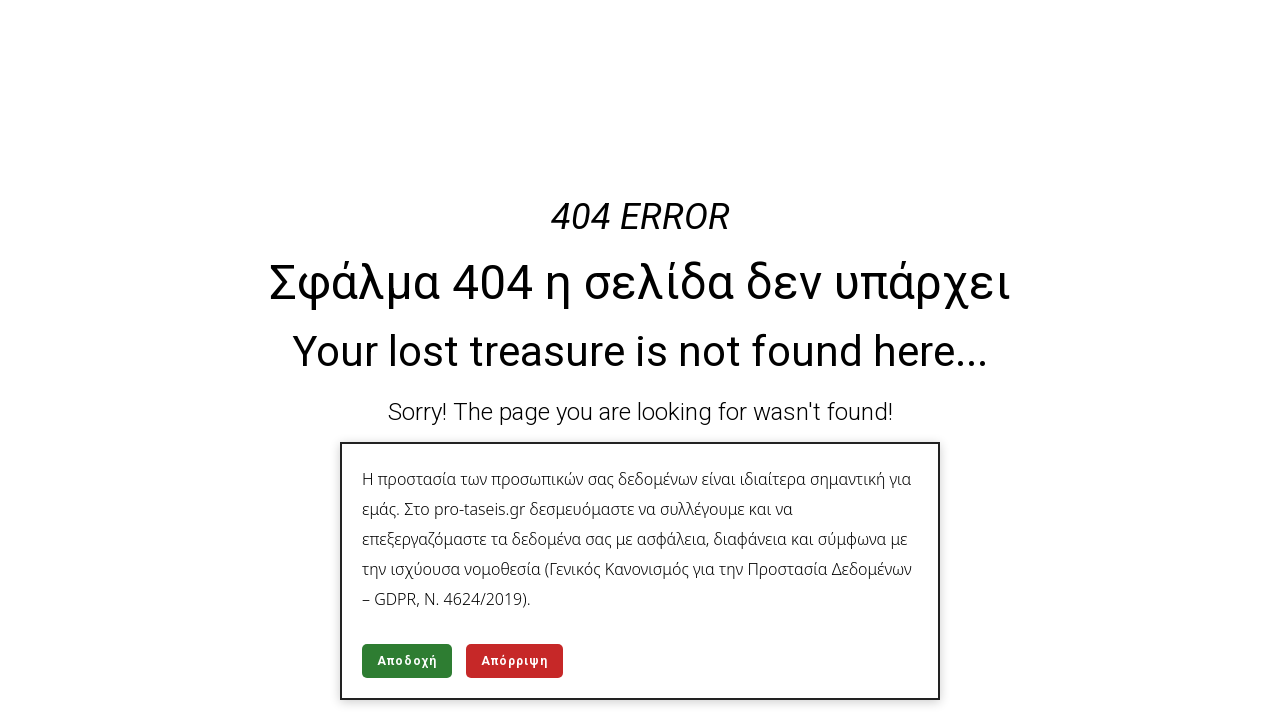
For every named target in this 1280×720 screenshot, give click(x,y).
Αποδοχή (407, 661)
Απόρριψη (514, 661)
